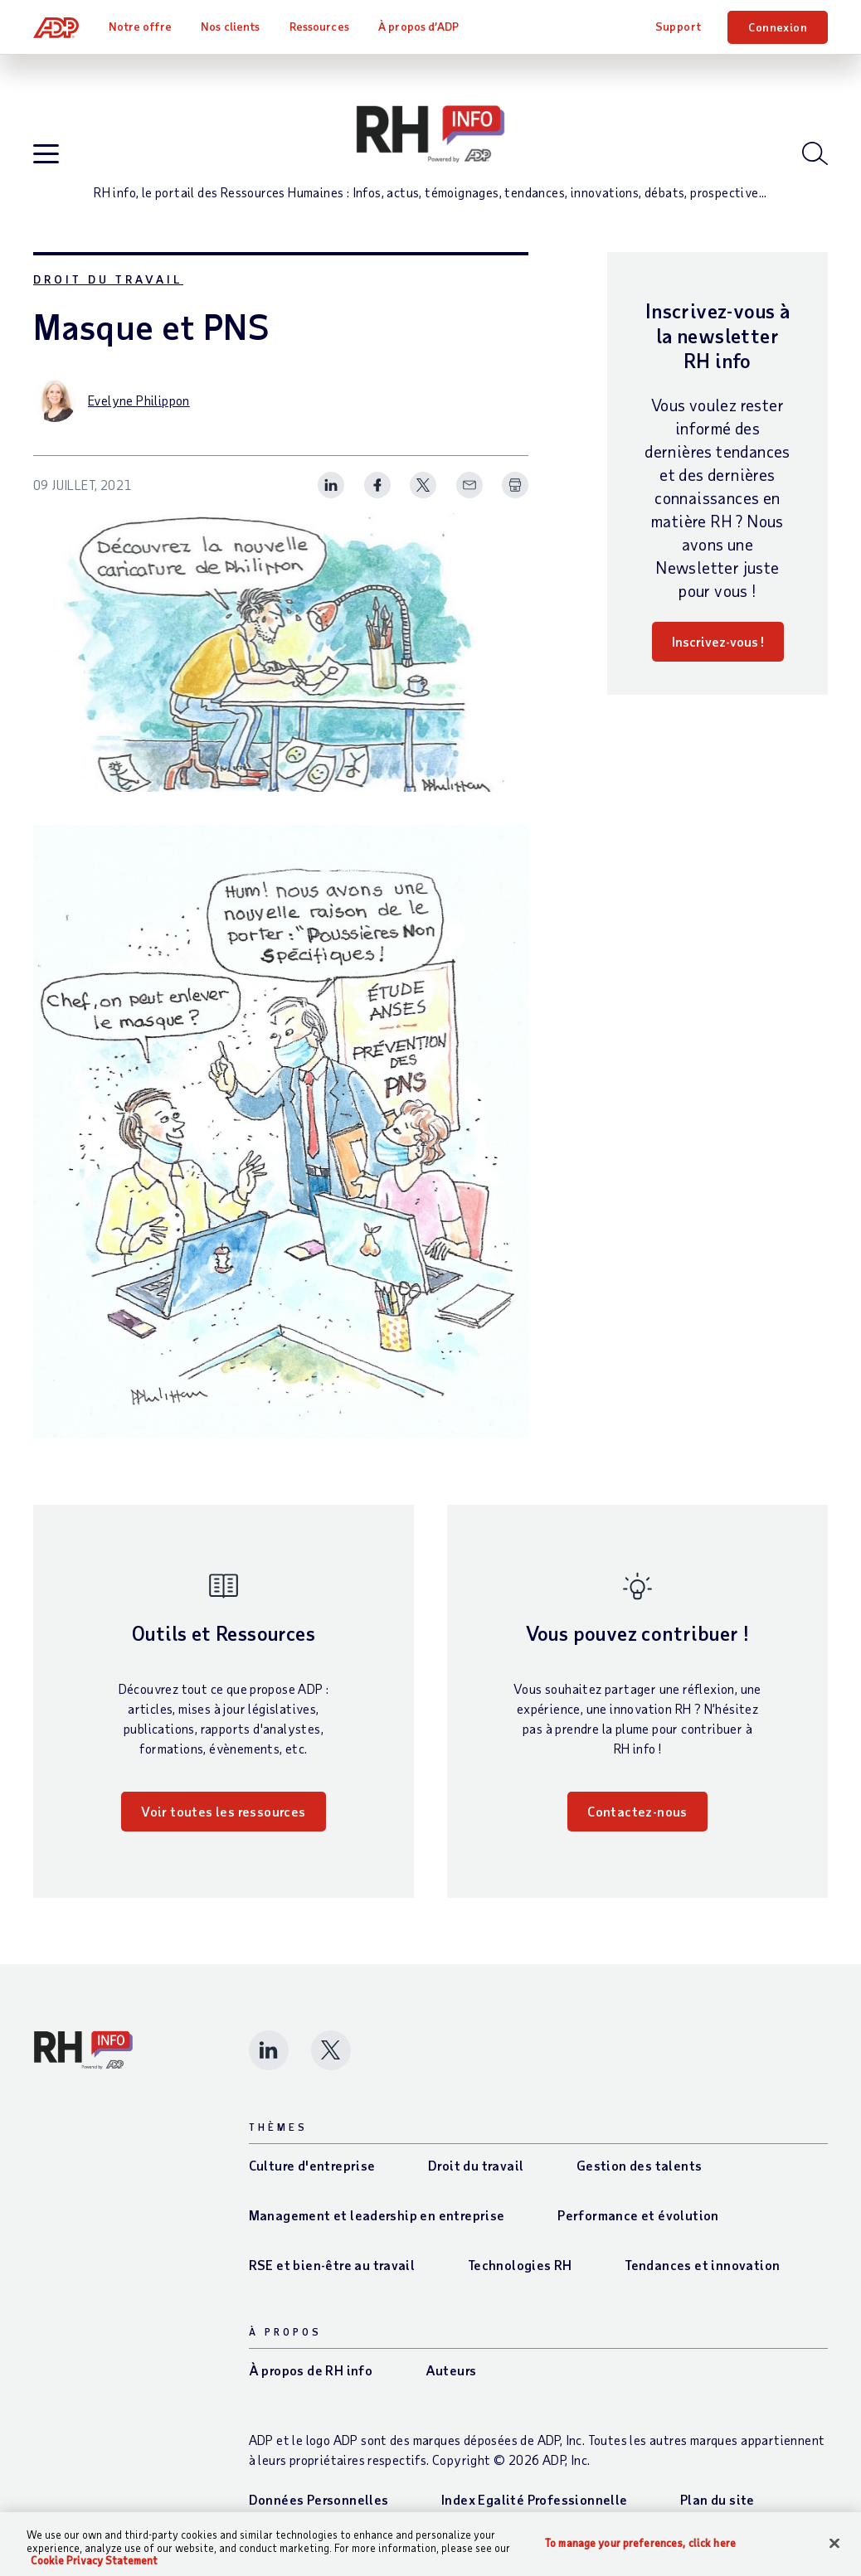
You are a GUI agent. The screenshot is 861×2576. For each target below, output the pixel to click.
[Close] (834, 2543)
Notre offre (140, 26)
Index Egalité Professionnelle (534, 2499)
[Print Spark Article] (515, 485)
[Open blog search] (815, 153)
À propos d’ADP (418, 26)
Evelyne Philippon (139, 400)
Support (678, 26)
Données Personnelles (319, 2499)
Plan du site (717, 2499)
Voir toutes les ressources (223, 1811)
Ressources (319, 26)
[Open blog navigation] (46, 154)
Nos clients (230, 26)
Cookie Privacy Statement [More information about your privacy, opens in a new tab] (94, 2560)
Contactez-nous (637, 1811)
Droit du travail (108, 279)
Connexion (777, 27)
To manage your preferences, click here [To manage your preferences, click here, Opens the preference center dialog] (640, 2542)
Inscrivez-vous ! (718, 641)
